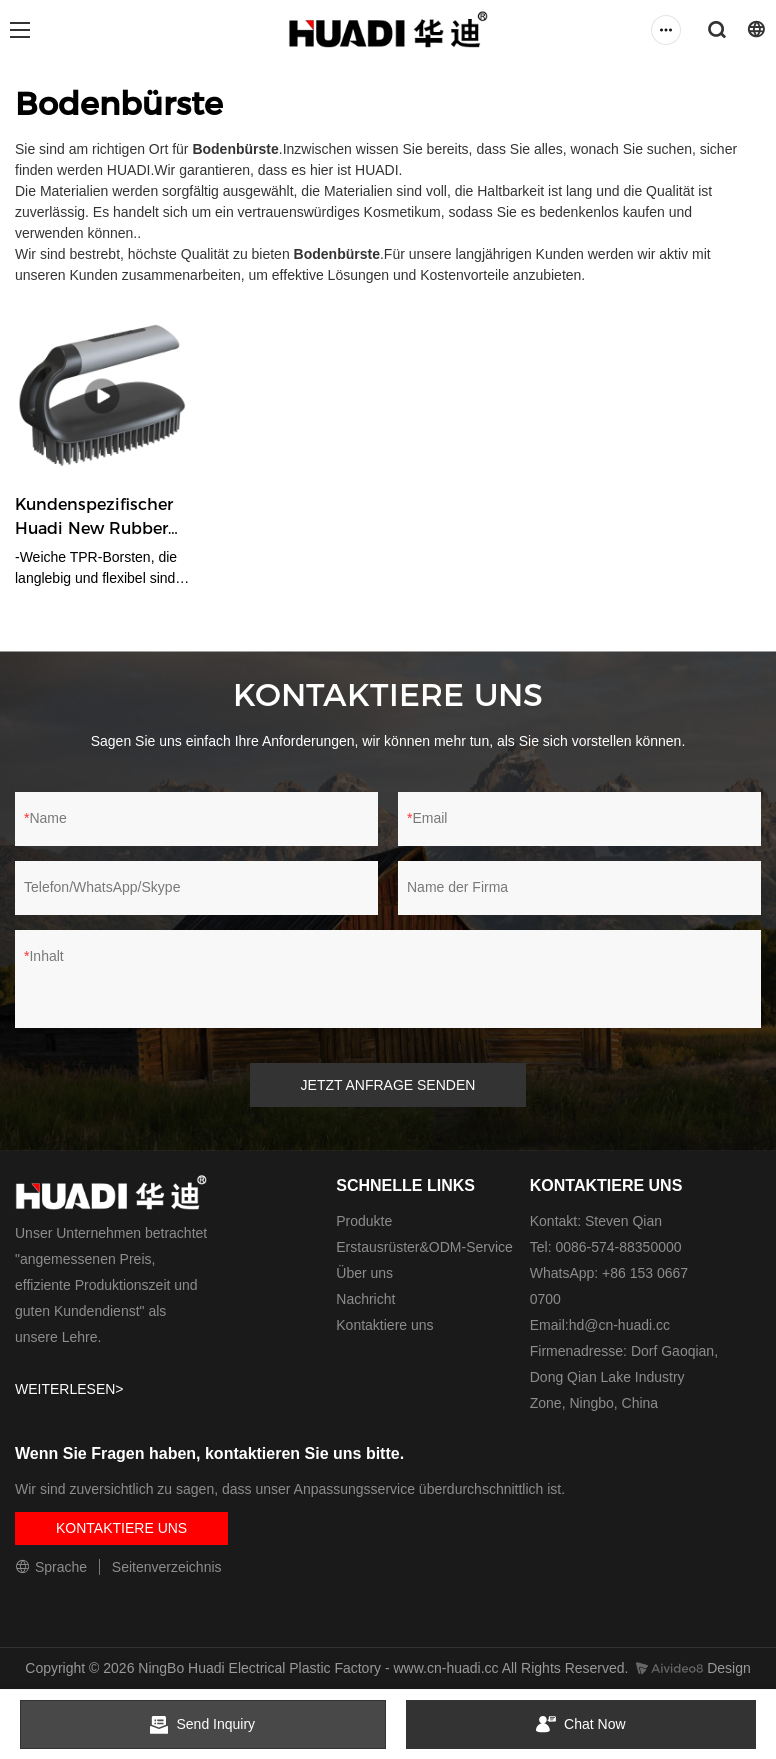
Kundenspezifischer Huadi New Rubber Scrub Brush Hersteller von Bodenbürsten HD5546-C (94, 518)
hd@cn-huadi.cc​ (619, 1325)
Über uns (364, 1273)
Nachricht (365, 1299)
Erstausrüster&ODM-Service (424, 1247)
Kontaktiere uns (384, 1325)
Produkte (364, 1221)
